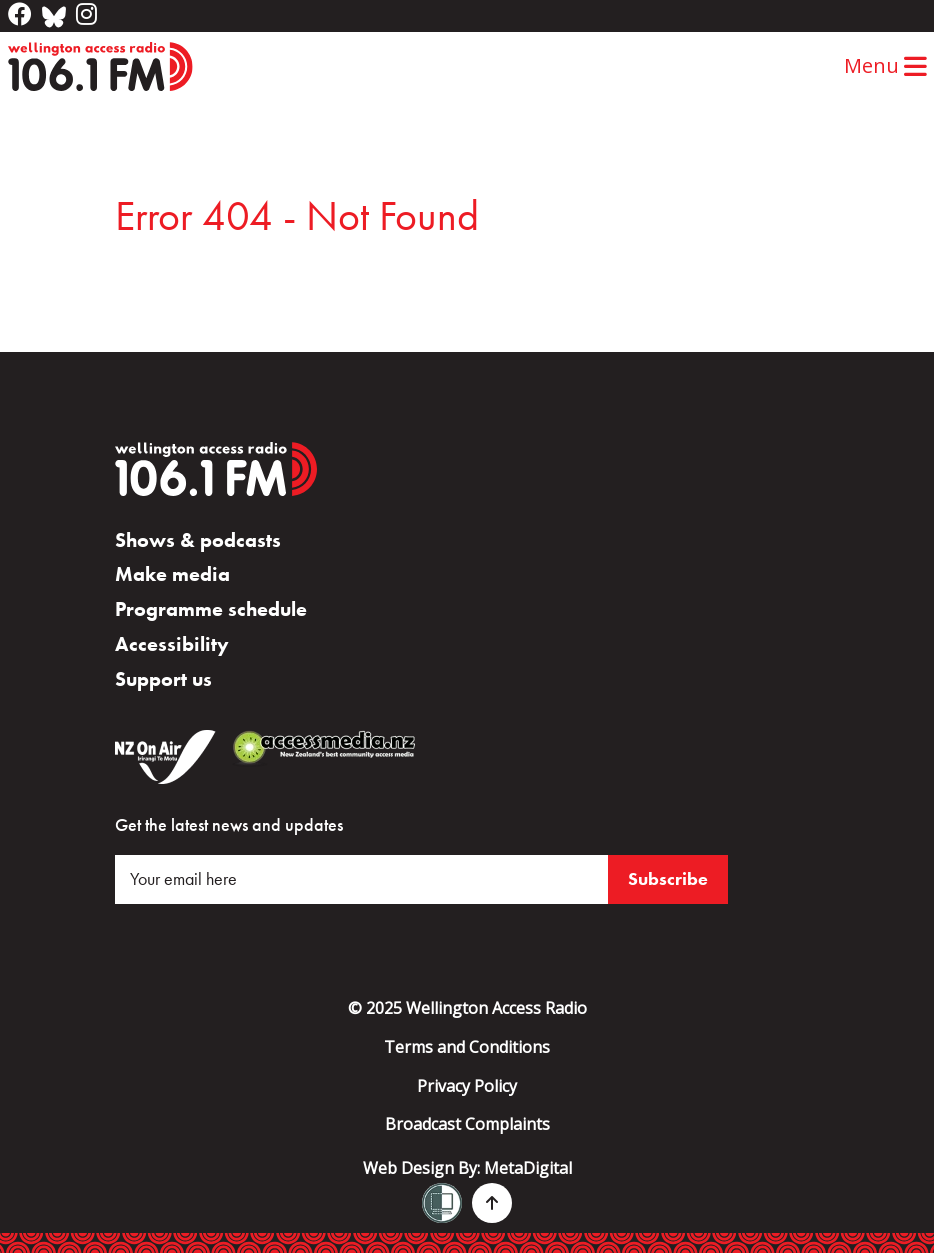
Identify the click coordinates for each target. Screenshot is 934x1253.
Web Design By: (467, 1168)
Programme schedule (211, 609)
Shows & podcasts (198, 540)
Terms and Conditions (467, 1047)
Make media (172, 574)
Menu (885, 65)
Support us (163, 679)
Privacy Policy (467, 1086)
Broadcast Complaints (467, 1124)
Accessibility (172, 644)
